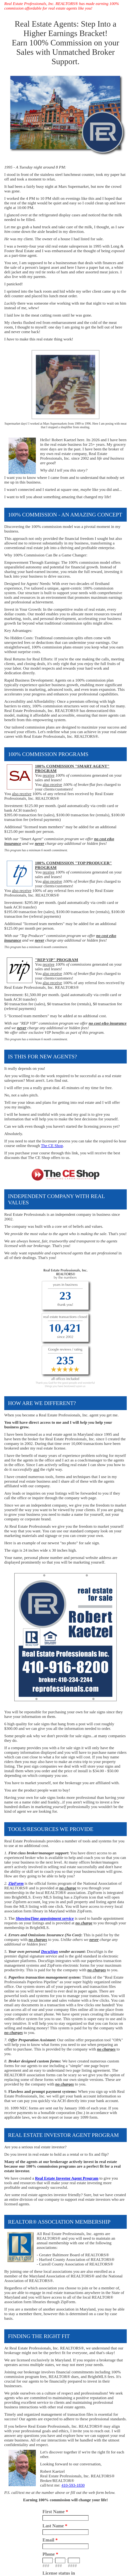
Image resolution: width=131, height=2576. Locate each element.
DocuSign (49, 1951)
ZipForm (16, 1883)
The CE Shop (52, 1145)
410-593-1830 (73, 2485)
